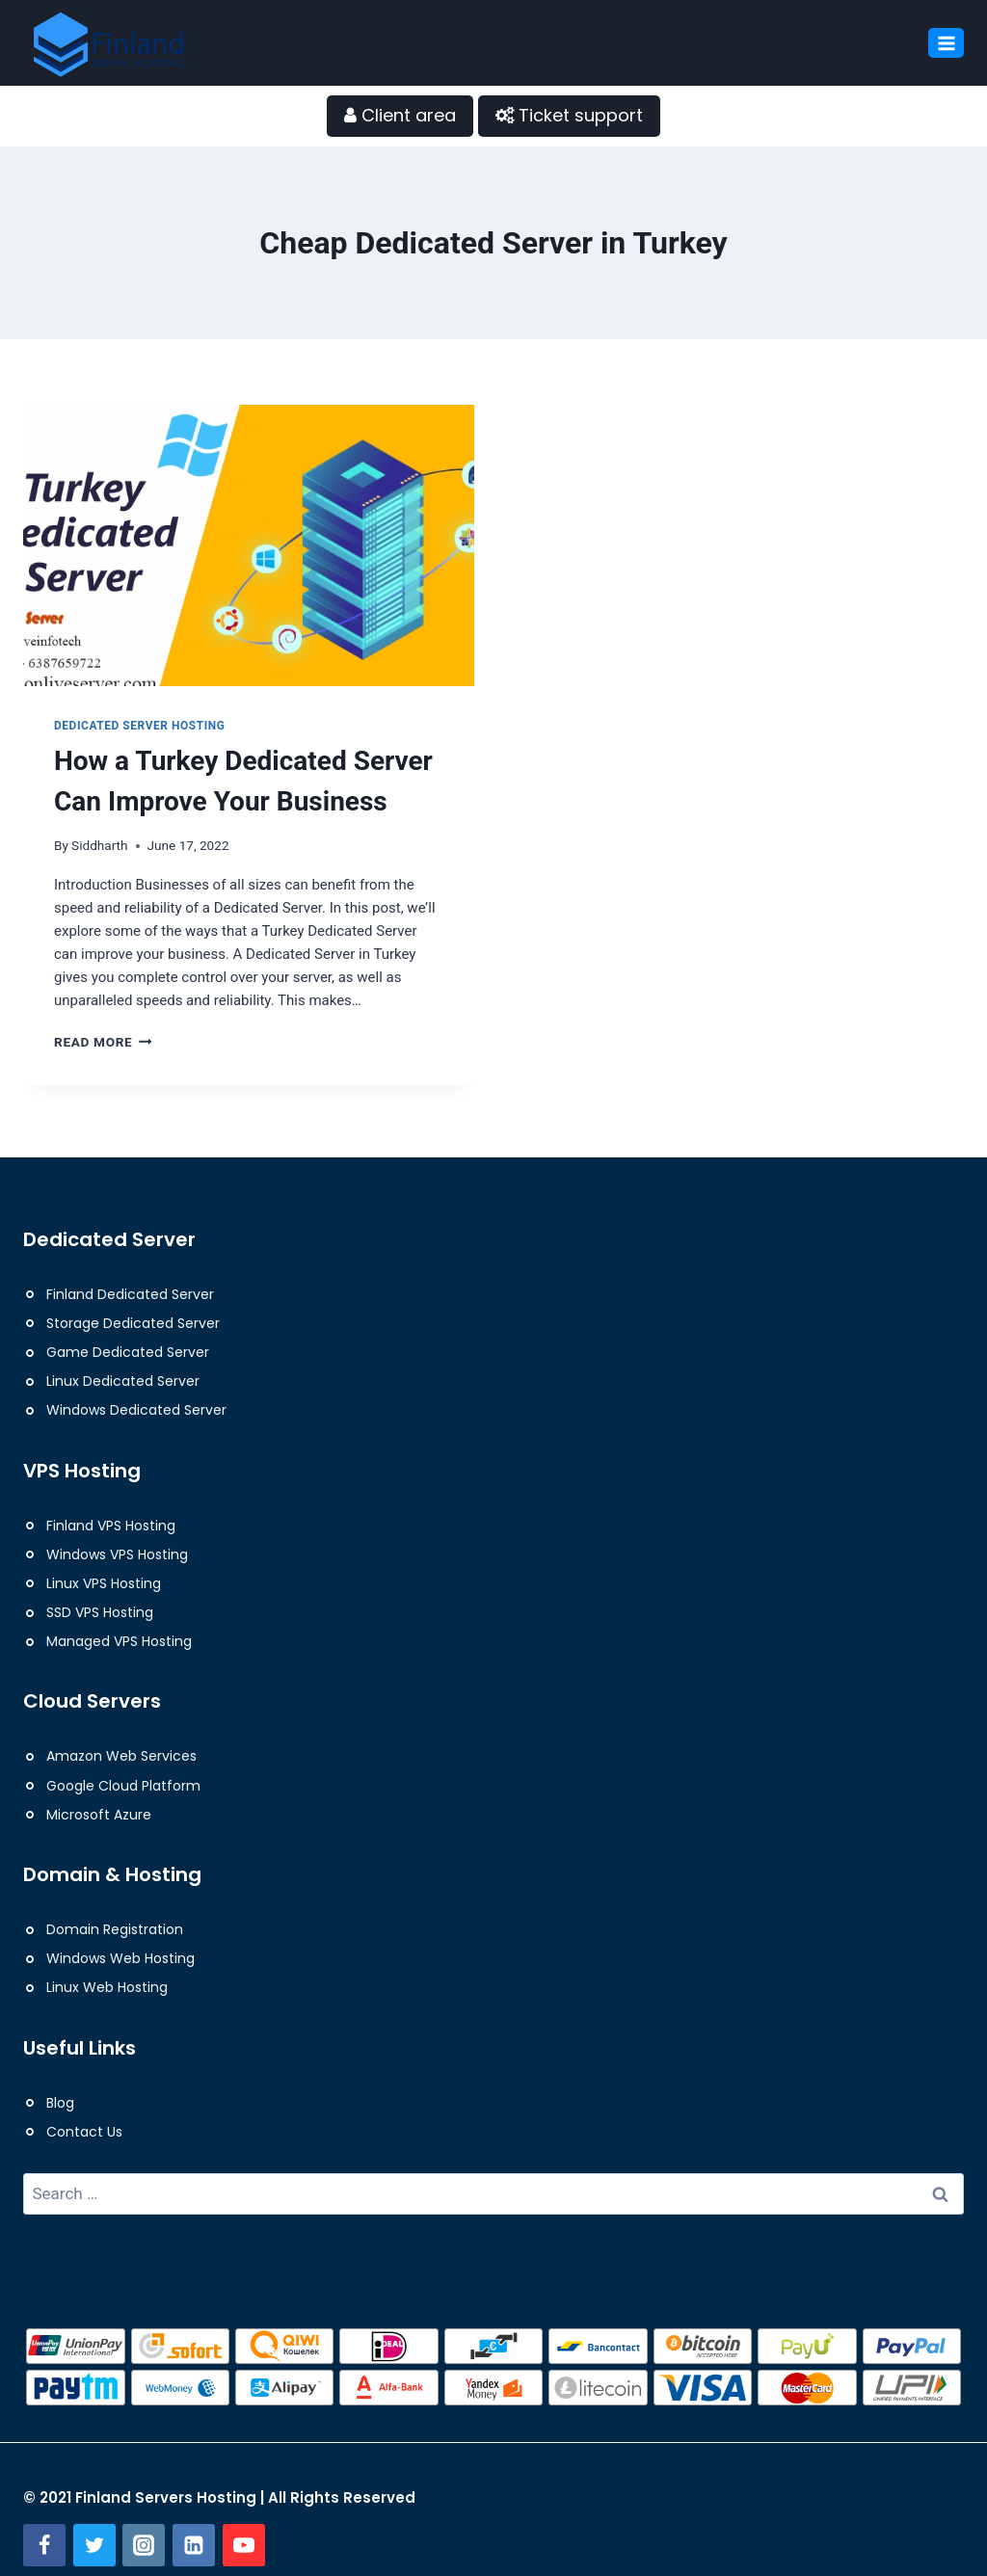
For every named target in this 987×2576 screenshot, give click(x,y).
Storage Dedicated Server (133, 1323)
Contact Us (84, 2131)
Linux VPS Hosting (103, 1583)
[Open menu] (946, 43)
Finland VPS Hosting (110, 1525)
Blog (60, 2102)
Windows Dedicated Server (136, 1410)
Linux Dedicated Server (123, 1381)
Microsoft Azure (98, 1814)
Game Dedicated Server (127, 1352)
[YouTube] (244, 2545)
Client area (400, 115)
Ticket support (569, 115)
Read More (103, 1041)
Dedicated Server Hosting (140, 725)
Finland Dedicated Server (130, 1294)
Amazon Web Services (121, 1756)
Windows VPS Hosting (117, 1554)
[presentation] (248, 535)
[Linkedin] (194, 2545)
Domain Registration (114, 1929)
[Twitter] (94, 2545)
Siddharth (99, 845)
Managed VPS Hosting (119, 1641)
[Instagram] (143, 2545)
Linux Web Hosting (107, 1987)
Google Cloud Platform (123, 1785)
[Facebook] (44, 2545)
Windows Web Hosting (120, 1958)
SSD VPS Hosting (99, 1612)
